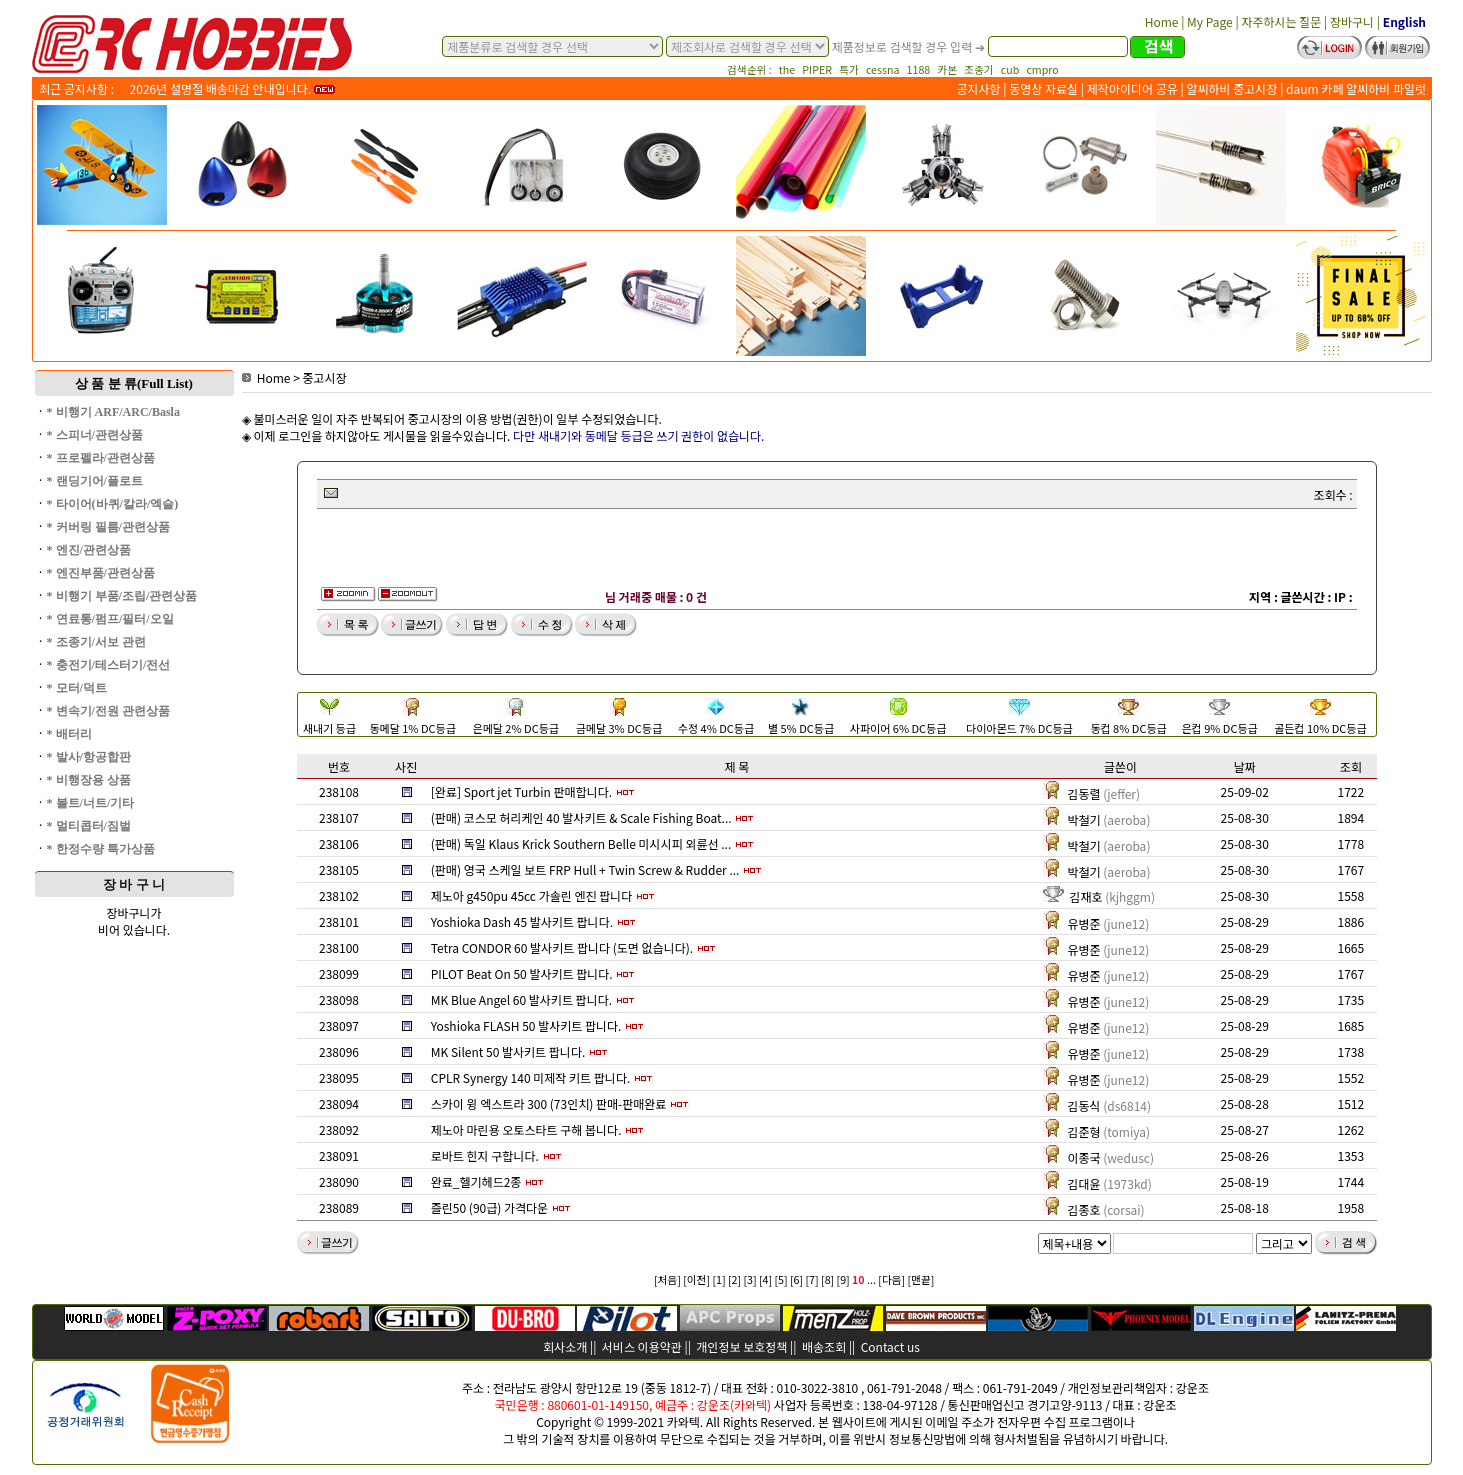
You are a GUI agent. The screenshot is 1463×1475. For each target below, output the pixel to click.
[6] (796, 1279)
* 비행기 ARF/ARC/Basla (113, 412)
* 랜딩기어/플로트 (95, 481)
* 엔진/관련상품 (89, 550)
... (871, 1279)
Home (266, 377)
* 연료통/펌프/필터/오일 (110, 619)
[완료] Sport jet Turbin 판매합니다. (521, 791)
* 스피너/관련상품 (95, 435)
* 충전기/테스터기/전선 (109, 665)
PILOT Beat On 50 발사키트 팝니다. (522, 973)
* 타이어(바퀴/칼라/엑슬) (113, 504)
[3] (749, 1279)
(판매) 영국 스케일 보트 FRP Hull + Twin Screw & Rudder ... (585, 869)
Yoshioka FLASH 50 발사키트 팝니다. (526, 1025)
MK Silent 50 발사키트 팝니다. (508, 1051)
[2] (734, 1279)
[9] (843, 1279)
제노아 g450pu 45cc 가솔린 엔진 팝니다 (532, 895)
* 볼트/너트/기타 (91, 803)
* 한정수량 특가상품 (101, 849)
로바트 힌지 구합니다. (485, 1155)
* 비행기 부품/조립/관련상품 (122, 596)
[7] (812, 1279)
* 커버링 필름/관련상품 (108, 527)
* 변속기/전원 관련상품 (108, 711)
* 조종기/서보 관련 (96, 642)
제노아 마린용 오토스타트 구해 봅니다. (526, 1129)
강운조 (1192, 1387)
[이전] (696, 1279)
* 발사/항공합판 (89, 757)
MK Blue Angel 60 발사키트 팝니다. (521, 999)
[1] (718, 1279)
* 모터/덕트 (77, 688)
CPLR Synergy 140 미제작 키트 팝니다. (531, 1077)
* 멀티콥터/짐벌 (89, 826)
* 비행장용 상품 (89, 780)
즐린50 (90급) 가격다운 (489, 1207)
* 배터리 (69, 734)
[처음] (667, 1279)
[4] (765, 1279)
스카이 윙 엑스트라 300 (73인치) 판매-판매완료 (549, 1103)
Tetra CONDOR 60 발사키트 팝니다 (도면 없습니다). (562, 947)
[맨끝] (921, 1279)
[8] (827, 1279)
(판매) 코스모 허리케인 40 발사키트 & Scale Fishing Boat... (581, 817)
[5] (780, 1279)
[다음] (891, 1279)
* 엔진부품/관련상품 (101, 573)
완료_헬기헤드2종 (476, 1181)
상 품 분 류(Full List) (134, 383)
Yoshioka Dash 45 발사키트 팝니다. (522, 921)
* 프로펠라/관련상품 (101, 458)
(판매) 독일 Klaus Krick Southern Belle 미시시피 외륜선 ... (581, 843)
